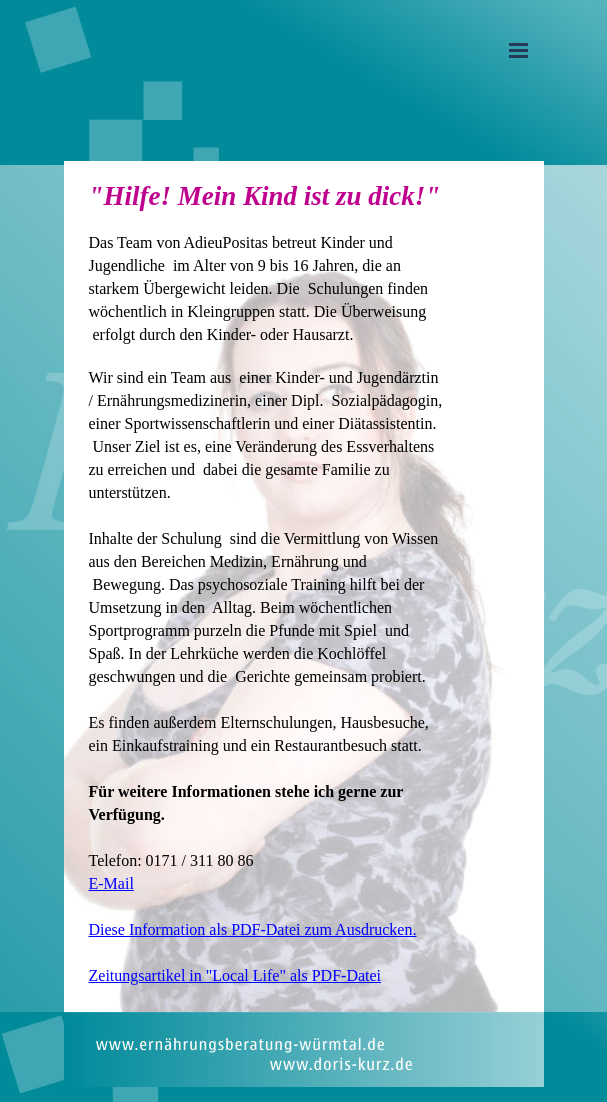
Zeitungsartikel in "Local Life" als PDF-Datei (235, 975)
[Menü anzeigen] (519, 50)
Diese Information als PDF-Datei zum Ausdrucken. (253, 929)
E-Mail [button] (111, 883)
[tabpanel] (266, 586)
